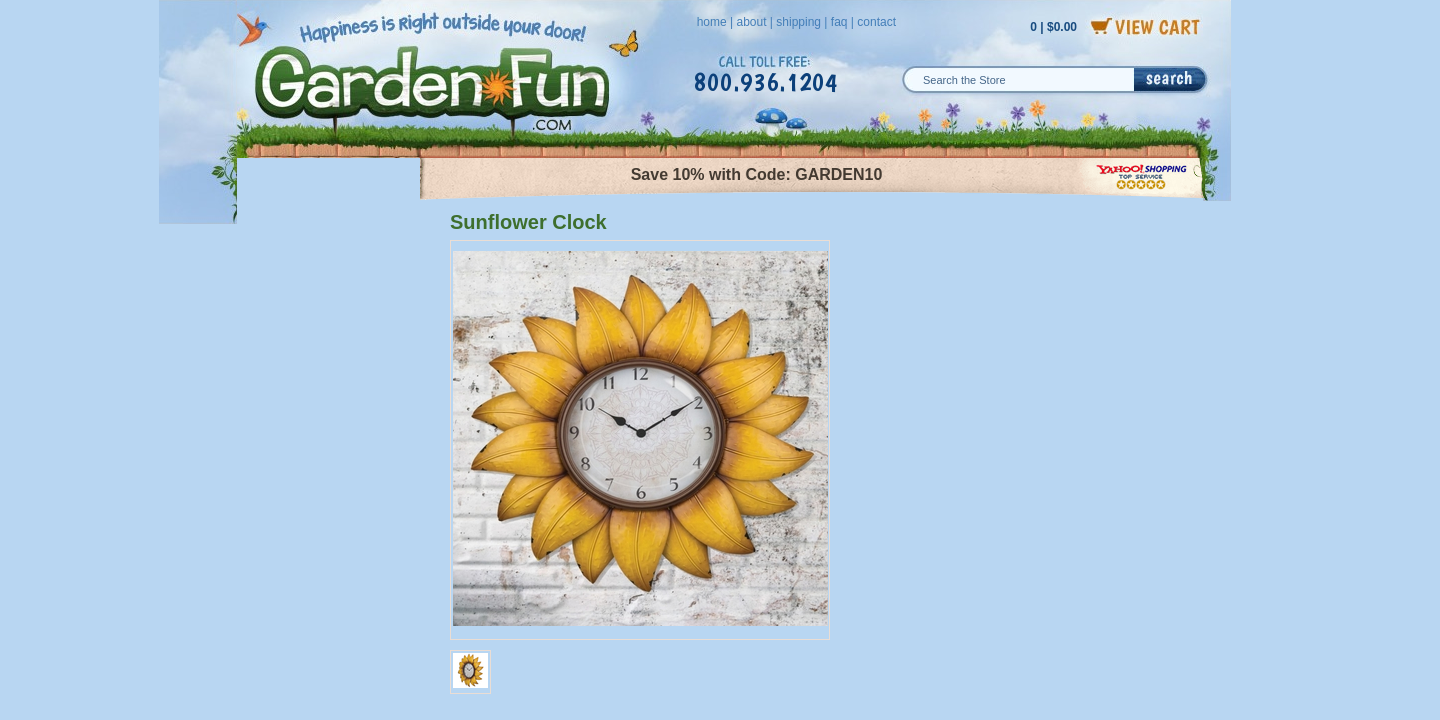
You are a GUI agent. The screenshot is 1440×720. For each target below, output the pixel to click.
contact (876, 22)
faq (839, 22)
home (712, 22)
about (751, 22)
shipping (798, 22)
